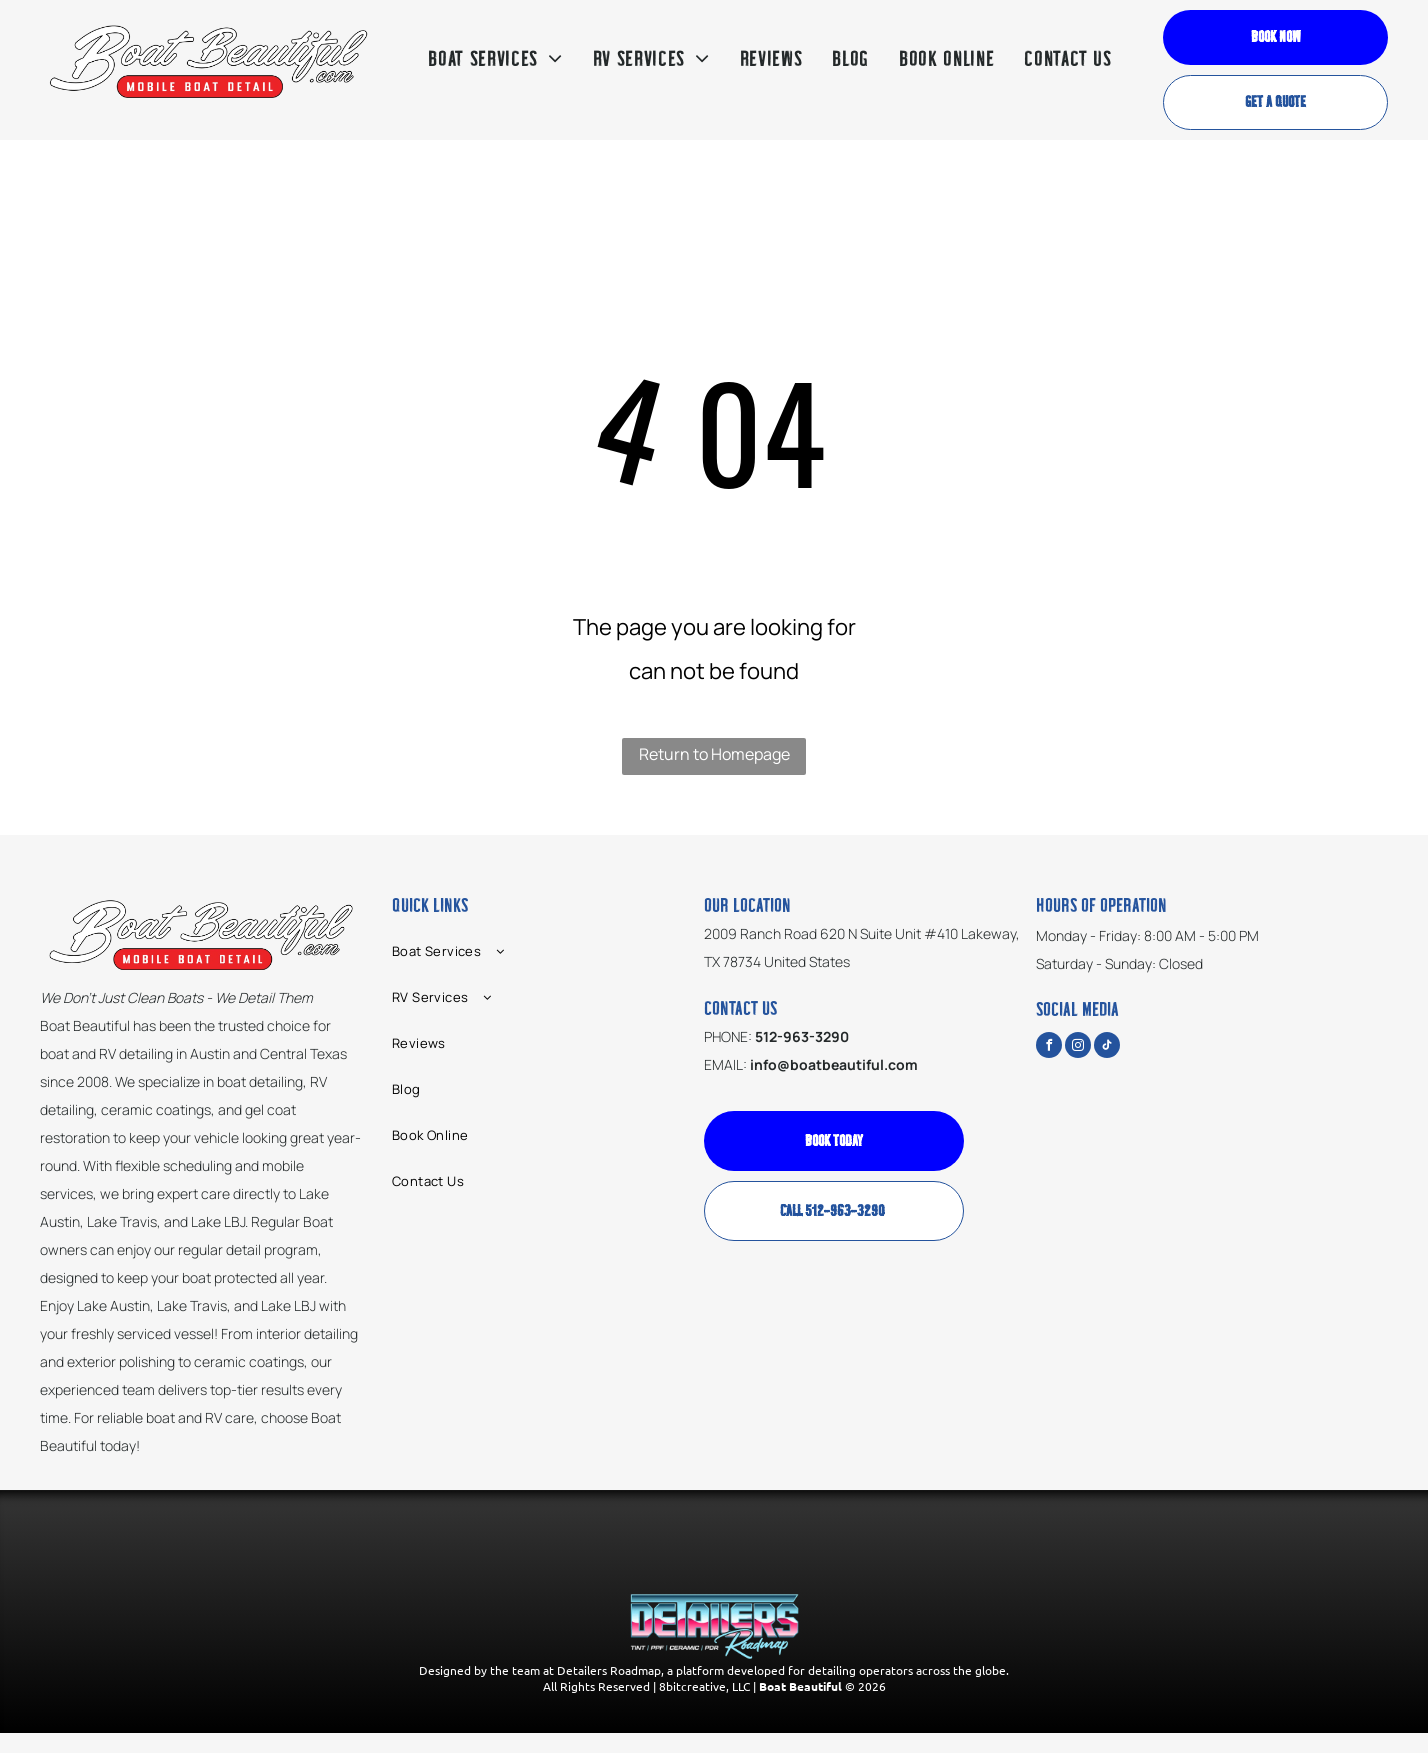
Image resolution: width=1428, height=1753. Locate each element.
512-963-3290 (802, 1036)
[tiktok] (1107, 1047)
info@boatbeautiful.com (834, 1064)
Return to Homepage (714, 754)
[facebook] (1049, 1047)
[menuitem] (495, 60)
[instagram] (1078, 1047)
